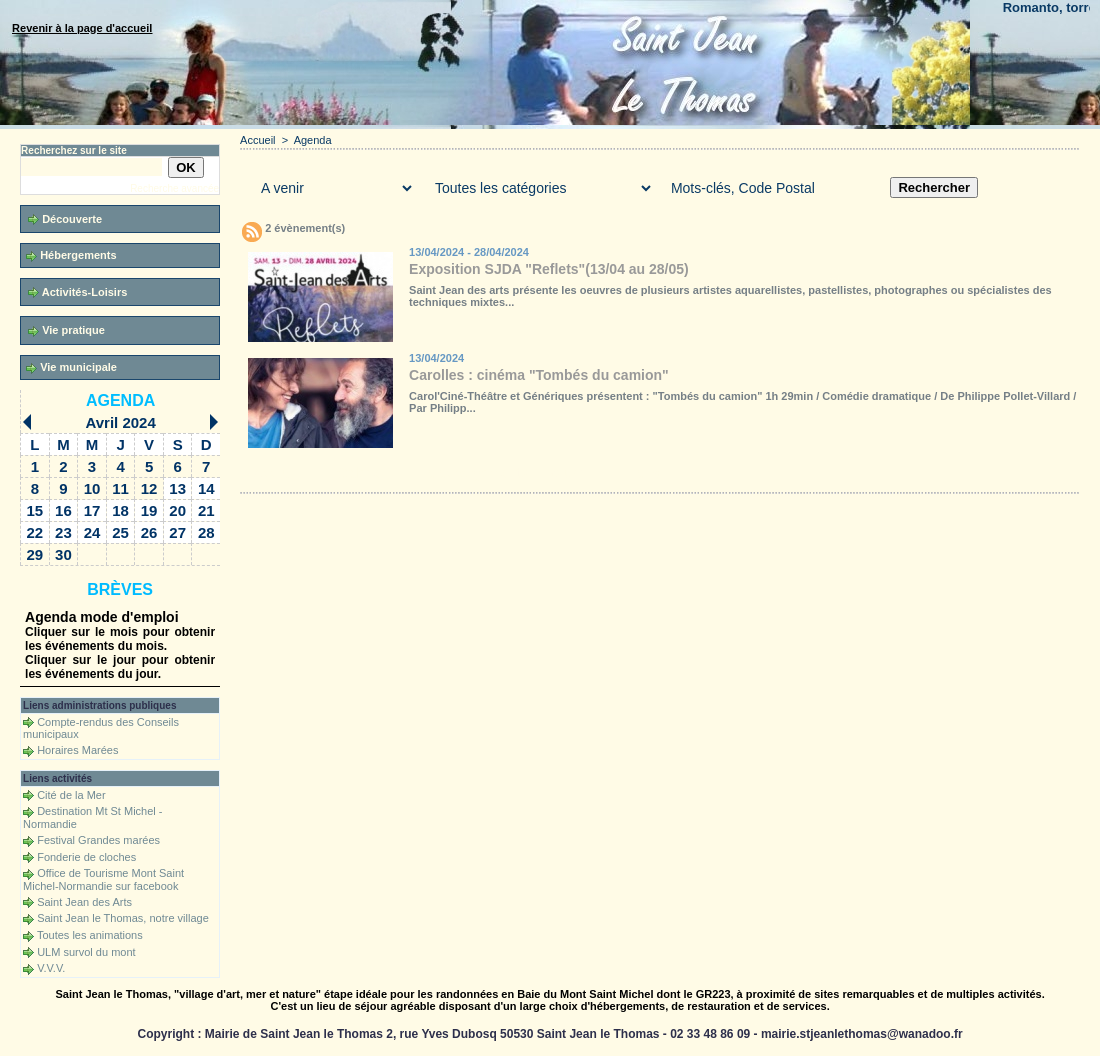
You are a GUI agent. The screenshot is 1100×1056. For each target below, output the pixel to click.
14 (206, 488)
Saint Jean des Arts (84, 902)
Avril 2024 (120, 422)
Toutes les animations (90, 935)
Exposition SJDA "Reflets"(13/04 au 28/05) (549, 269)
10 (92, 488)
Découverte (65, 219)
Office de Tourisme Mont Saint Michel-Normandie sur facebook (103, 879)
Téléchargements (473, 473)
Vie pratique (66, 330)
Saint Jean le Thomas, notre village (123, 918)
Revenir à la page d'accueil (82, 28)
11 (120, 488)
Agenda (120, 400)
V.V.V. (51, 968)
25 (120, 532)
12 (149, 488)
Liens (642, 473)
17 (92, 510)
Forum (563, 473)
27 (177, 532)
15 (35, 510)
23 (63, 532)
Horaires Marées (77, 750)
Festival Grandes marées (98, 840)
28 (206, 532)
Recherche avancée (174, 188)
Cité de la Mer (71, 795)
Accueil (257, 140)
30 (63, 554)
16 (63, 510)
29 (35, 554)
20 (177, 510)
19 (149, 510)
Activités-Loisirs (77, 292)
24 (92, 532)
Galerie (359, 473)
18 (120, 510)
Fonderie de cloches (86, 857)
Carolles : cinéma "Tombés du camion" (539, 375)
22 (35, 532)
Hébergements (71, 255)
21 (206, 510)
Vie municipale (71, 367)
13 (177, 488)
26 (149, 532)
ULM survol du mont (86, 952)
